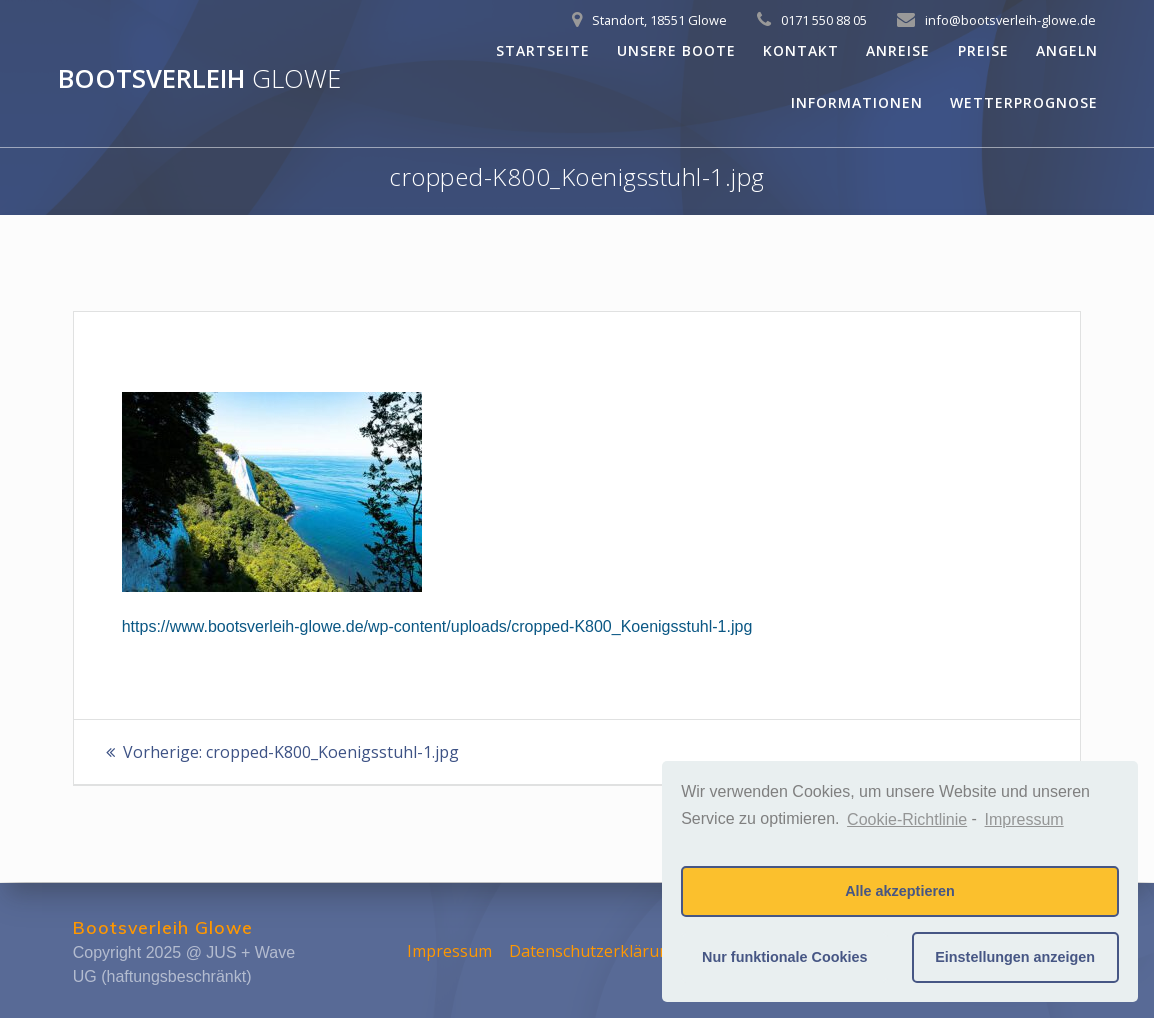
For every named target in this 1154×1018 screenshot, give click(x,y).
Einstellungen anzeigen (1015, 957)
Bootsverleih (199, 79)
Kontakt (801, 50)
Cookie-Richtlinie (907, 819)
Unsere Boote (676, 50)
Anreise (898, 50)
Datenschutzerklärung (594, 951)
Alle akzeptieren (900, 891)
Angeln (1067, 50)
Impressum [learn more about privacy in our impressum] (1024, 819)
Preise (983, 50)
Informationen (857, 102)
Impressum (449, 951)
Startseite (543, 50)
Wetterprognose (1024, 102)
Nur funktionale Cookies (785, 957)
